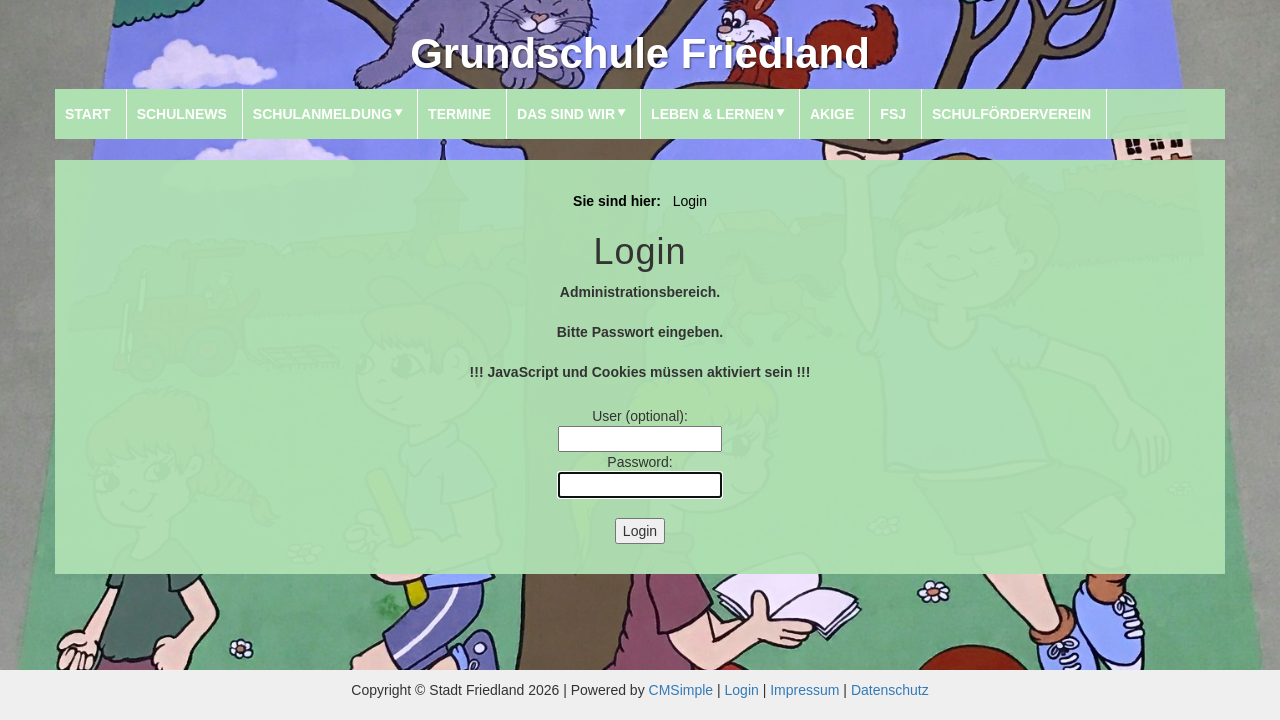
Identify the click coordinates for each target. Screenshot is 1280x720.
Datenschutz (890, 690)
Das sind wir (566, 114)
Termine (459, 114)
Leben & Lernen (712, 114)
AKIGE (832, 114)
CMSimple (681, 690)
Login (742, 690)
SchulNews (182, 114)
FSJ (893, 114)
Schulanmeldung (322, 114)
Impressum (804, 690)
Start (88, 114)
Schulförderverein (1011, 114)
